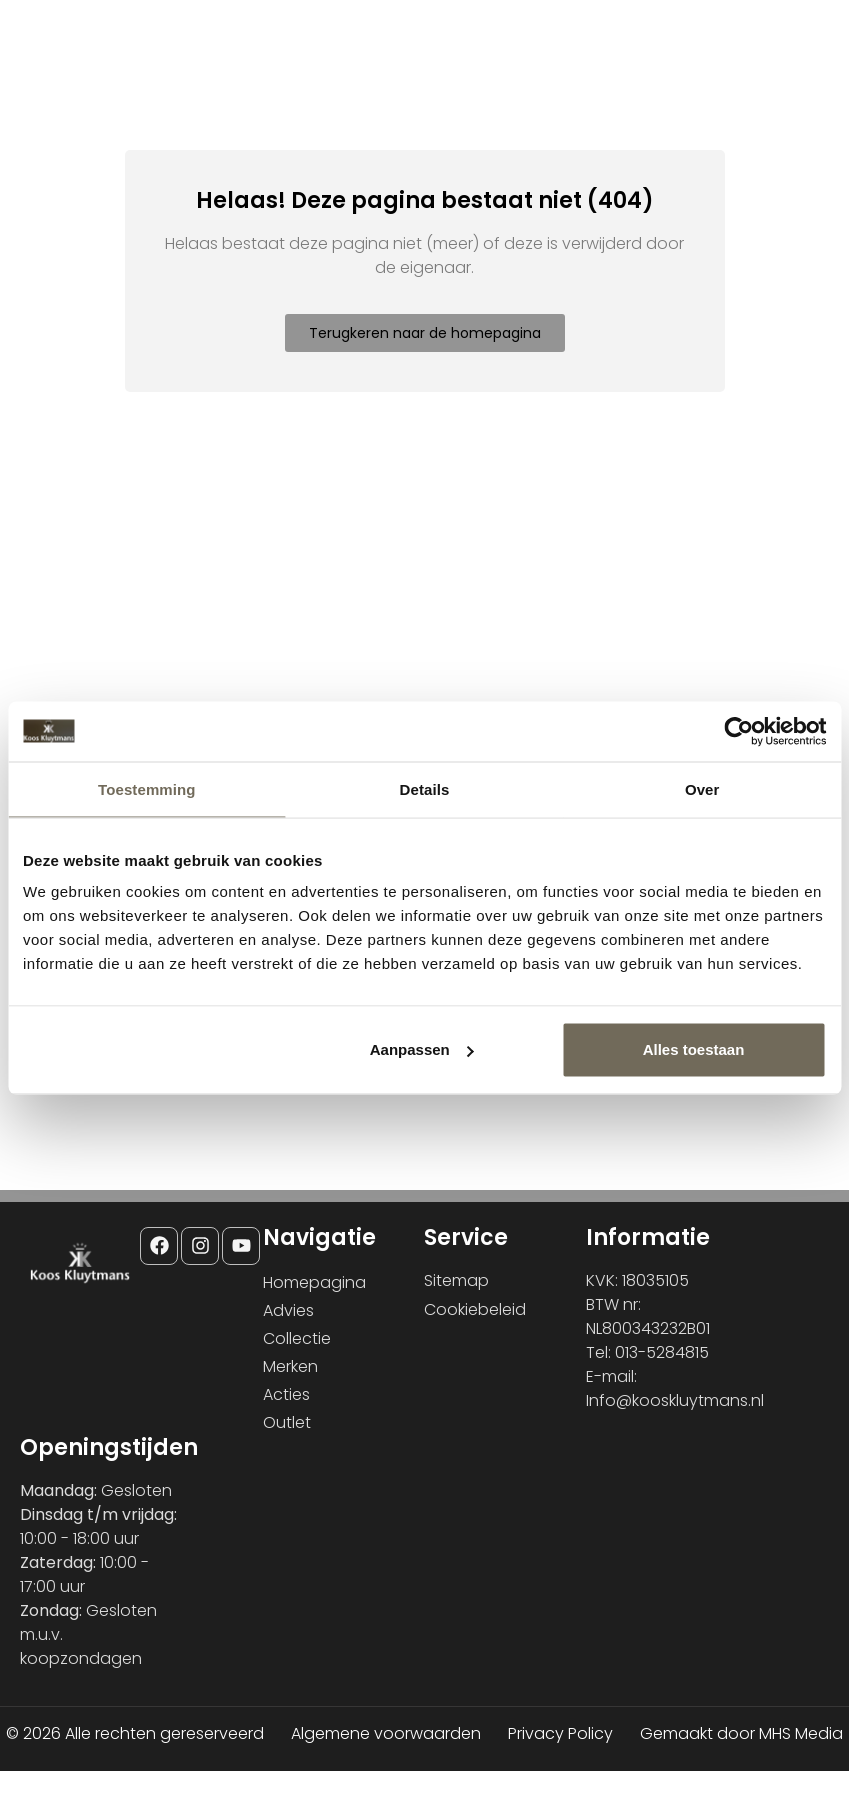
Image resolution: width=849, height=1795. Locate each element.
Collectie (297, 1338)
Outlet (287, 1422)
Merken (290, 1366)
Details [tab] (425, 788)
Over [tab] (702, 788)
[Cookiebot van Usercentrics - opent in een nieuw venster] (738, 731)
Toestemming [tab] (147, 788)
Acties (286, 1394)
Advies (288, 1310)
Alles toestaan (694, 1049)
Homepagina (314, 1282)
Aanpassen (422, 1049)
